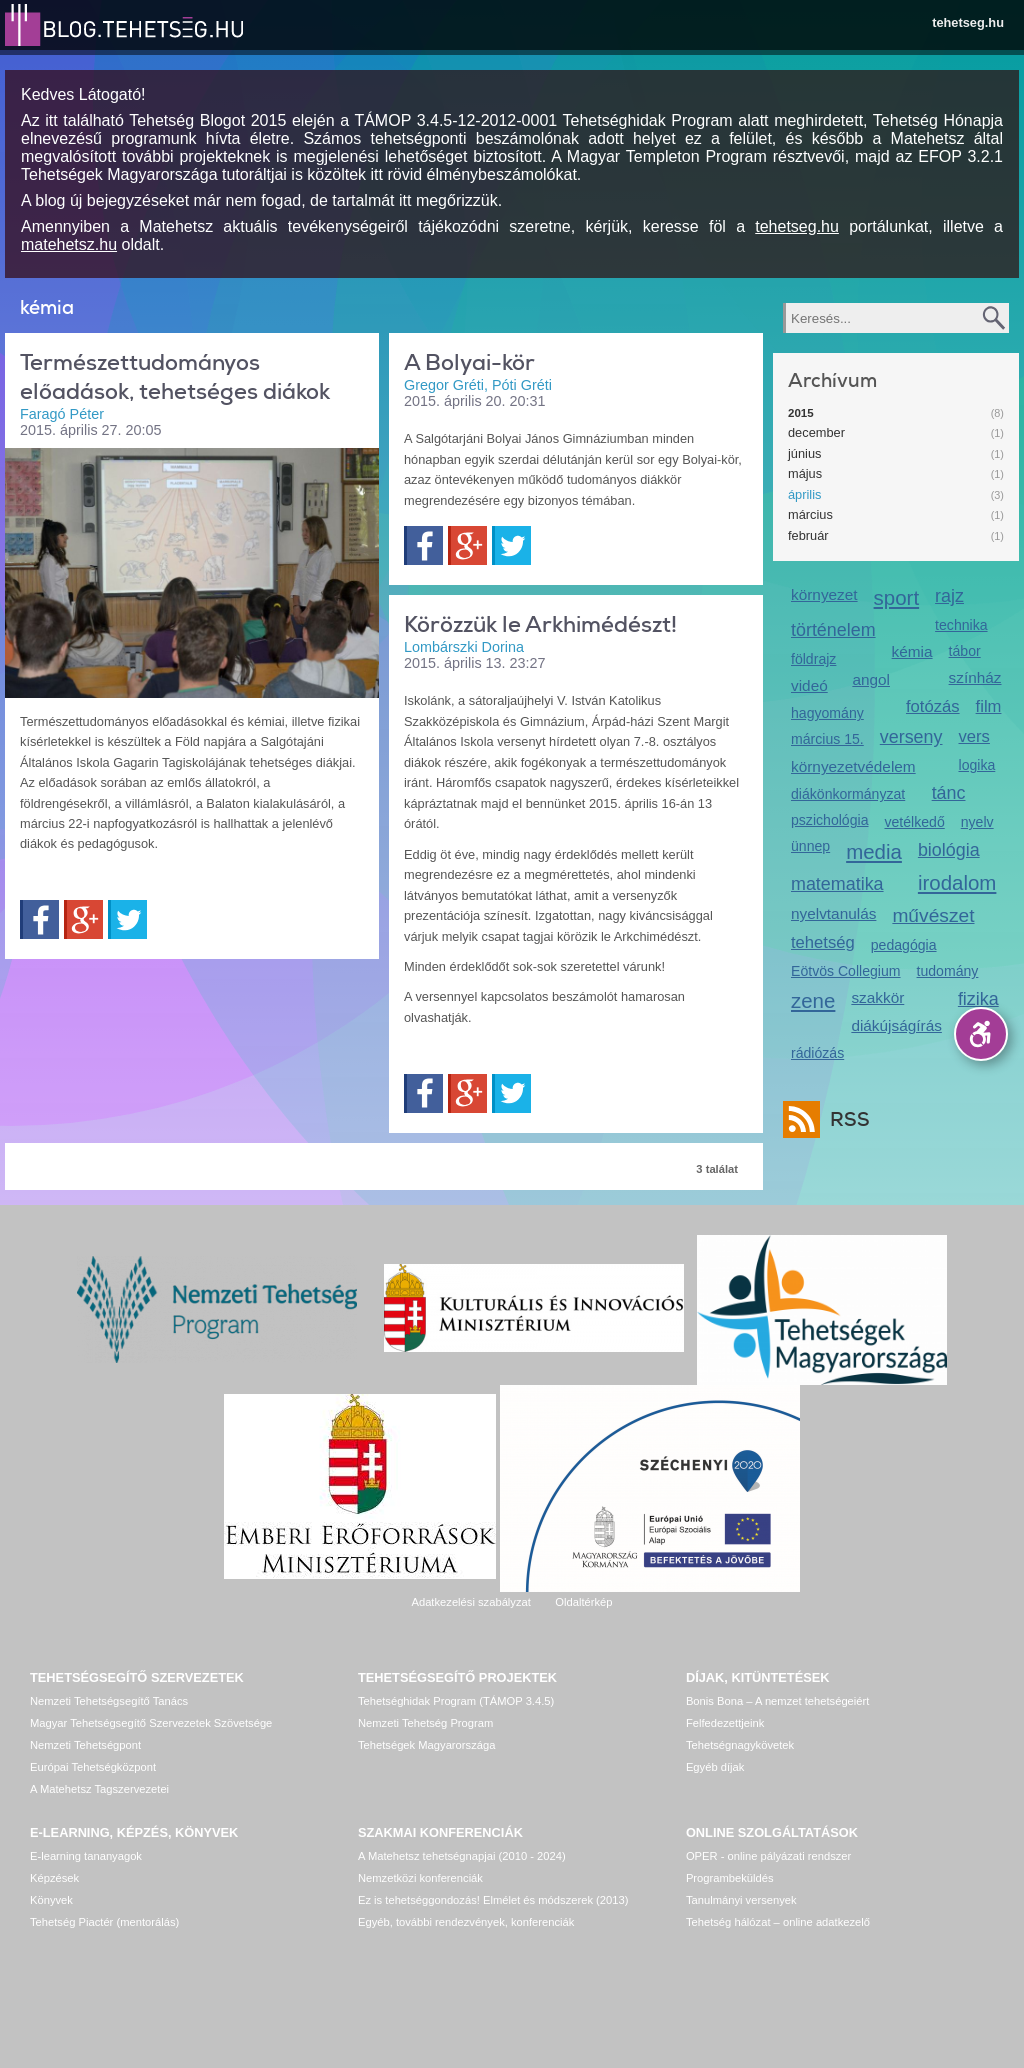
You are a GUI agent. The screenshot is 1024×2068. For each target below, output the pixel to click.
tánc (949, 793)
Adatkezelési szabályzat (470, 1602)
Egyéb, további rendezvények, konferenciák (466, 1922)
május (805, 473)
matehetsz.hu (69, 244)
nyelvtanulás (833, 913)
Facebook (39, 919)
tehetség (823, 942)
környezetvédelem (853, 766)
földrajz (813, 659)
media (874, 851)
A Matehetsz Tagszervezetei (99, 1789)
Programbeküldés (730, 1878)
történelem (833, 630)
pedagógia (904, 945)
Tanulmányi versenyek (741, 1900)
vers (974, 736)
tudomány (948, 971)
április (804, 494)
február (808, 535)
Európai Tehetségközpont (93, 1767)
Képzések (54, 1878)
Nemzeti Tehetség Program (425, 1723)
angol (871, 679)
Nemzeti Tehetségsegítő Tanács (109, 1701)
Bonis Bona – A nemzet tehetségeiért (777, 1701)
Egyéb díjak (715, 1767)
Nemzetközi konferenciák (420, 1878)
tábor (965, 651)
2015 (801, 413)
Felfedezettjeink (725, 1723)
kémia (912, 651)
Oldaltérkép (583, 1602)
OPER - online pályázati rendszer (768, 1856)
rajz (949, 596)
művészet (933, 915)
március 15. (827, 739)
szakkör (877, 997)
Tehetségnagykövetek (740, 1745)
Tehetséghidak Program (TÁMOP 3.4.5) (456, 1701)
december (816, 432)
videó (809, 685)
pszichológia (829, 820)
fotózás (933, 706)
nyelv (977, 822)
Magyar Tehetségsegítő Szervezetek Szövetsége (151, 1723)
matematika (837, 884)
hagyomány (827, 713)
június (804, 453)
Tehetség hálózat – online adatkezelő (778, 1922)
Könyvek (51, 1900)
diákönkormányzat (848, 794)
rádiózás (817, 1053)
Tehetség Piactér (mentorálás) (104, 1922)
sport (897, 597)
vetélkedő (914, 822)
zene (813, 1000)
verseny (911, 737)
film (989, 706)
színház (975, 677)
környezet (824, 594)
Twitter (127, 919)
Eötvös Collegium (846, 971)
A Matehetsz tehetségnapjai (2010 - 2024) (462, 1856)
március (810, 514)
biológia (949, 850)
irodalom (957, 882)
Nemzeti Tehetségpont (85, 1745)
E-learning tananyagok (86, 1856)
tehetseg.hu (968, 22)
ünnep (810, 846)
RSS (845, 1119)
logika (977, 765)
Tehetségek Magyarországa (426, 1745)
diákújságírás (896, 1025)
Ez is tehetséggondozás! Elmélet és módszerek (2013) (493, 1900)
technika (961, 625)
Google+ (83, 919)
